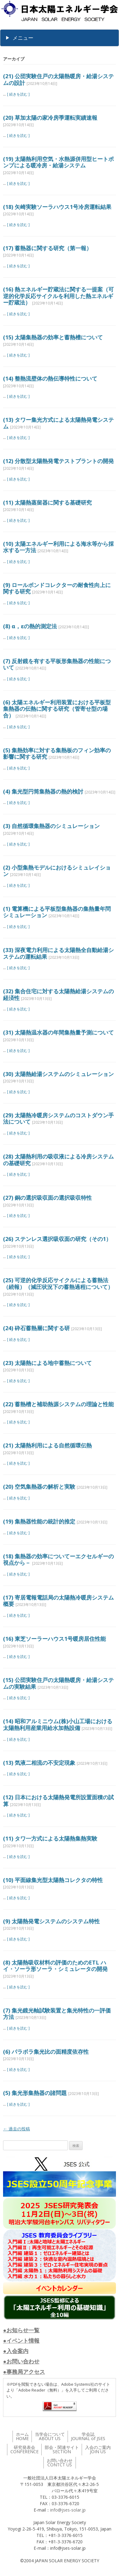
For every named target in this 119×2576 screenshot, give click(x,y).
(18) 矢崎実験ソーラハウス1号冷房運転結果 (57, 206)
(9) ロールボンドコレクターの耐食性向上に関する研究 (57, 588)
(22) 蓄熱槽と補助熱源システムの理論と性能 (58, 1404)
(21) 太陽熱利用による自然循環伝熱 (47, 1445)
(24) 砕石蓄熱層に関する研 (36, 1328)
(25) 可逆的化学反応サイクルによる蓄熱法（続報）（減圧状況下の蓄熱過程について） (58, 1283)
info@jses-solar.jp (68, 2510)
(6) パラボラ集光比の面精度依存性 (46, 2051)
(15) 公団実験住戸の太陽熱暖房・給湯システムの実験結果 (58, 1683)
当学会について (50, 2436)
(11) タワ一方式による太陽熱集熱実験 (50, 1838)
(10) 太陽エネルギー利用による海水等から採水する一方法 (58, 547)
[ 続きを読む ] (18, 94)
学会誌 (88, 2436)
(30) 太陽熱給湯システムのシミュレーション (58, 1074)
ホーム (22, 2436)
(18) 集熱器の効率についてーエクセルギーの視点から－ (58, 1560)
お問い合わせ (60, 2462)
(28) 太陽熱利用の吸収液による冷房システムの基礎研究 (58, 1160)
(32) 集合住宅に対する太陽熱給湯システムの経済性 (58, 994)
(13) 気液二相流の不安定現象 (39, 1762)
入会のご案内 (98, 2449)
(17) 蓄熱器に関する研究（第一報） (47, 248)
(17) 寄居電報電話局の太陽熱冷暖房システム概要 (58, 1601)
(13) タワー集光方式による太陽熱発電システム (58, 423)
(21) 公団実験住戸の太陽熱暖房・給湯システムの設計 (58, 79)
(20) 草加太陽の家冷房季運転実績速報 (50, 117)
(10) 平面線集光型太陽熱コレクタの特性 (53, 1880)
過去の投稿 (16, 2129)
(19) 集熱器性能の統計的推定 (39, 1521)
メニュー (23, 37)
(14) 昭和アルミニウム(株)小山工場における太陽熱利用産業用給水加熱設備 (57, 1724)
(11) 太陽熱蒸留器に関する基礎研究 (47, 502)
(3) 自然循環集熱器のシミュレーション (51, 826)
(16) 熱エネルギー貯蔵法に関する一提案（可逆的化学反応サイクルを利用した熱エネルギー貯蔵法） (58, 296)
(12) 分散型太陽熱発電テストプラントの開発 (58, 461)
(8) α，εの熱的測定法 (30, 626)
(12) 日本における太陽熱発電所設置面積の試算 (58, 1800)
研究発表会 (24, 2449)
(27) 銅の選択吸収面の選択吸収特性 (47, 1197)
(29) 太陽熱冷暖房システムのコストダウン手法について (58, 1118)
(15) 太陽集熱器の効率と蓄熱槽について (53, 337)
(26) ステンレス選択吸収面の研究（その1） (57, 1238)
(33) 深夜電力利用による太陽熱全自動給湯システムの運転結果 (58, 953)
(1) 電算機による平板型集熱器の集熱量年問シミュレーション (57, 912)
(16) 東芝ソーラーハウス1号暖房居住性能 (54, 1638)
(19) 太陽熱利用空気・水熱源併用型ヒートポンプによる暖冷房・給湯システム (58, 162)
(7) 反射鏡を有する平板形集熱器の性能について (57, 664)
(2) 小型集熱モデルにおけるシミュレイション (57, 871)
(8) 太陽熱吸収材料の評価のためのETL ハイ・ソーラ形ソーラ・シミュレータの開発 (55, 1966)
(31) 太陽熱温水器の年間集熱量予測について (58, 1032)
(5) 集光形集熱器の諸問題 (35, 2092)
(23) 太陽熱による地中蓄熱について (47, 1362)
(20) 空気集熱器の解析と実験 (39, 1486)
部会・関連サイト (62, 2449)
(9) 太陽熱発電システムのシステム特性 (51, 1921)
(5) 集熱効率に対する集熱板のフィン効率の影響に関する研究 (57, 753)
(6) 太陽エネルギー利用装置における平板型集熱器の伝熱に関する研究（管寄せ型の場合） (57, 709)
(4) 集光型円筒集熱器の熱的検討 (43, 791)
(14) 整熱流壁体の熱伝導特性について (50, 378)
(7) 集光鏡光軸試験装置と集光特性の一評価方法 (57, 2014)
